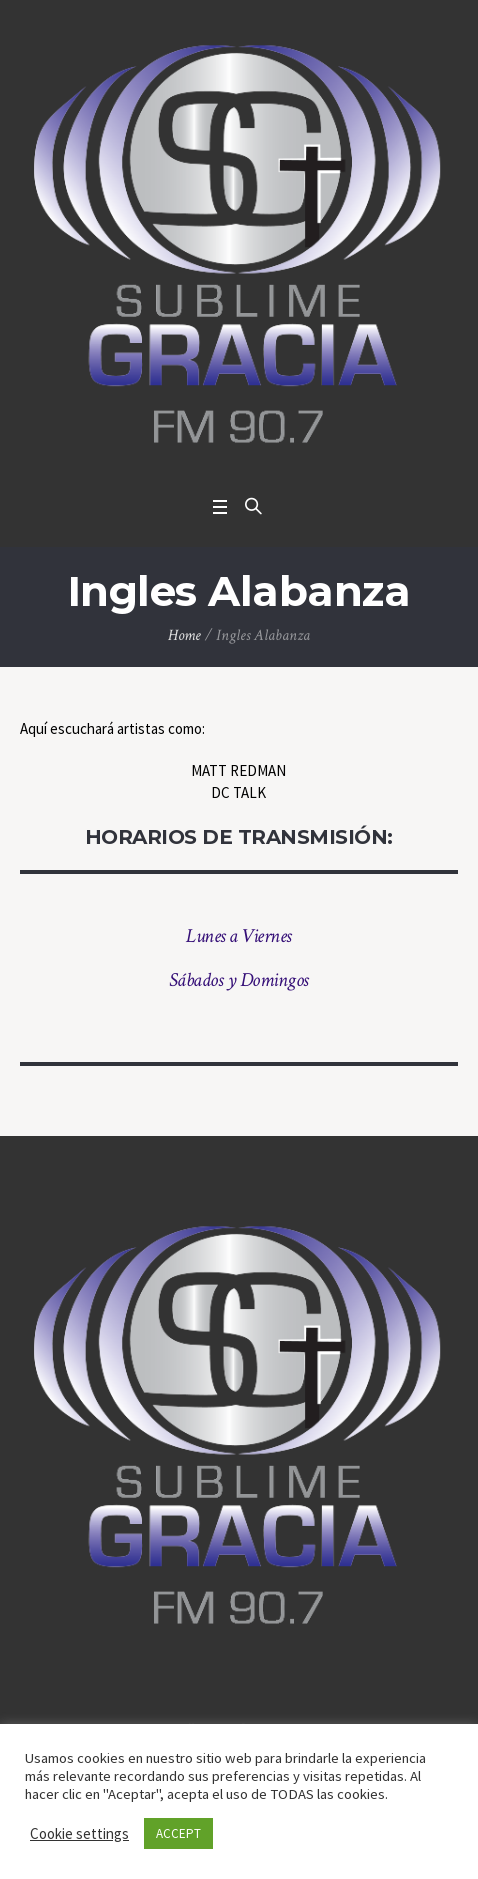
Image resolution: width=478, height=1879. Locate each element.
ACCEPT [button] (178, 1833)
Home (184, 635)
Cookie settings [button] (79, 1833)
